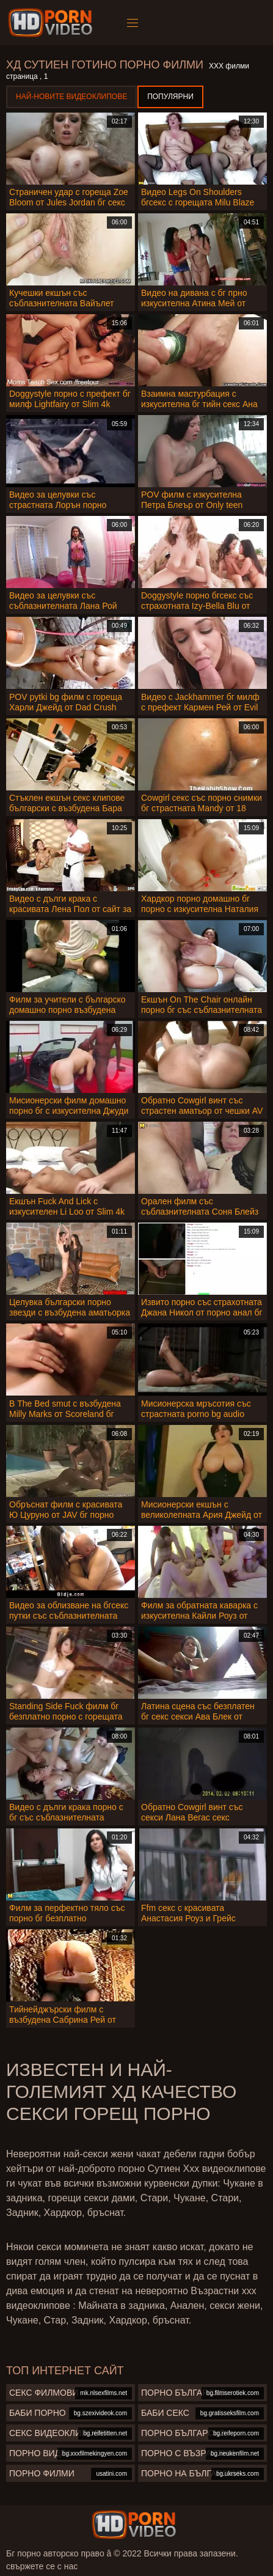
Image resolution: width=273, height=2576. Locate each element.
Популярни (170, 96)
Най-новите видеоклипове (71, 96)
